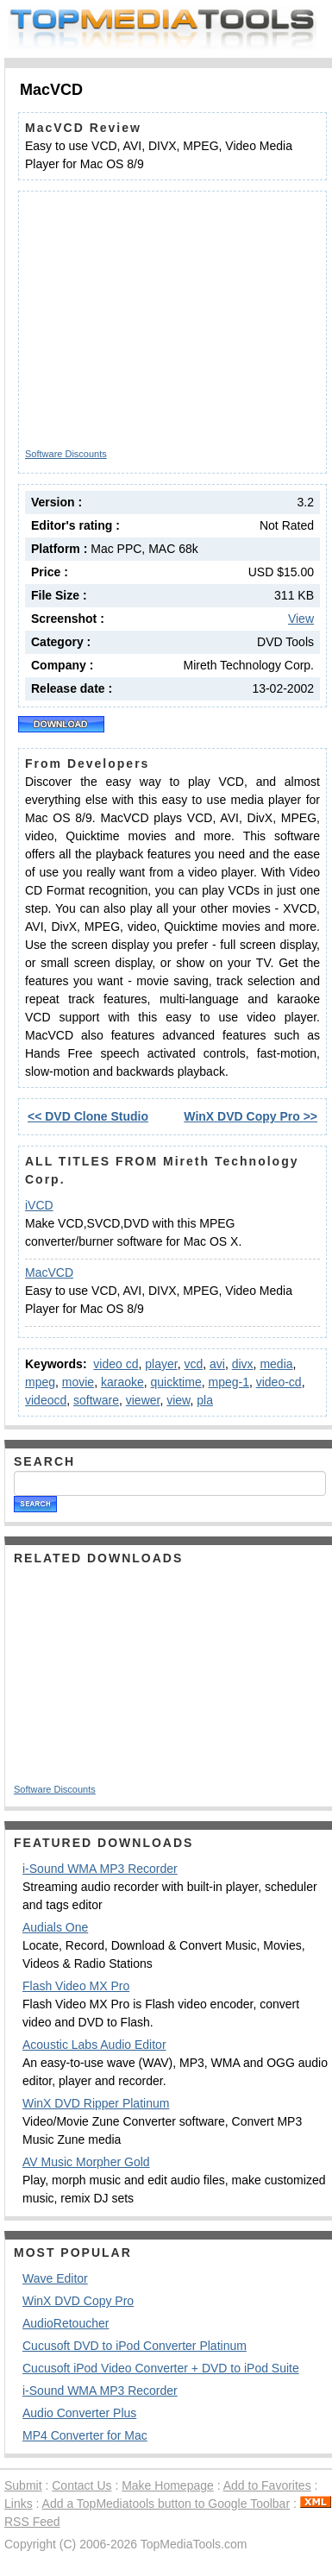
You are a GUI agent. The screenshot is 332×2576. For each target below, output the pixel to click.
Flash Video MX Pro (75, 1986)
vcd (193, 1364)
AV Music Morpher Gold (86, 2162)
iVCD (39, 1205)
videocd (45, 1400)
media (276, 1364)
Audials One (55, 1927)
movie (78, 1382)
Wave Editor (55, 2278)
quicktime (176, 1382)
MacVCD (49, 1272)
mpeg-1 (228, 1382)
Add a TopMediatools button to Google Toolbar (166, 2503)
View (301, 618)
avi (217, 1364)
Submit (23, 2485)
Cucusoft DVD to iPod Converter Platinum (134, 2346)
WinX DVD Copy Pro (78, 2301)
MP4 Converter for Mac (84, 2435)
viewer (143, 1400)
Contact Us (81, 2485)
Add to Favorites (267, 2485)
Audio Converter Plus (79, 2413)
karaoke (122, 1382)
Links (18, 2503)
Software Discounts (66, 454)
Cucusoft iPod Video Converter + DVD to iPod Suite (160, 2368)
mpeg (40, 1382)
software (96, 1400)
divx (243, 1364)
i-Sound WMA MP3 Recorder (100, 1868)
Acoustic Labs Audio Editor (94, 2044)
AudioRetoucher (65, 2323)
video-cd (279, 1382)
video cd (115, 1364)
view (178, 1400)
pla (205, 1400)
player (161, 1364)
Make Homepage (168, 2485)
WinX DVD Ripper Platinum (95, 2103)
